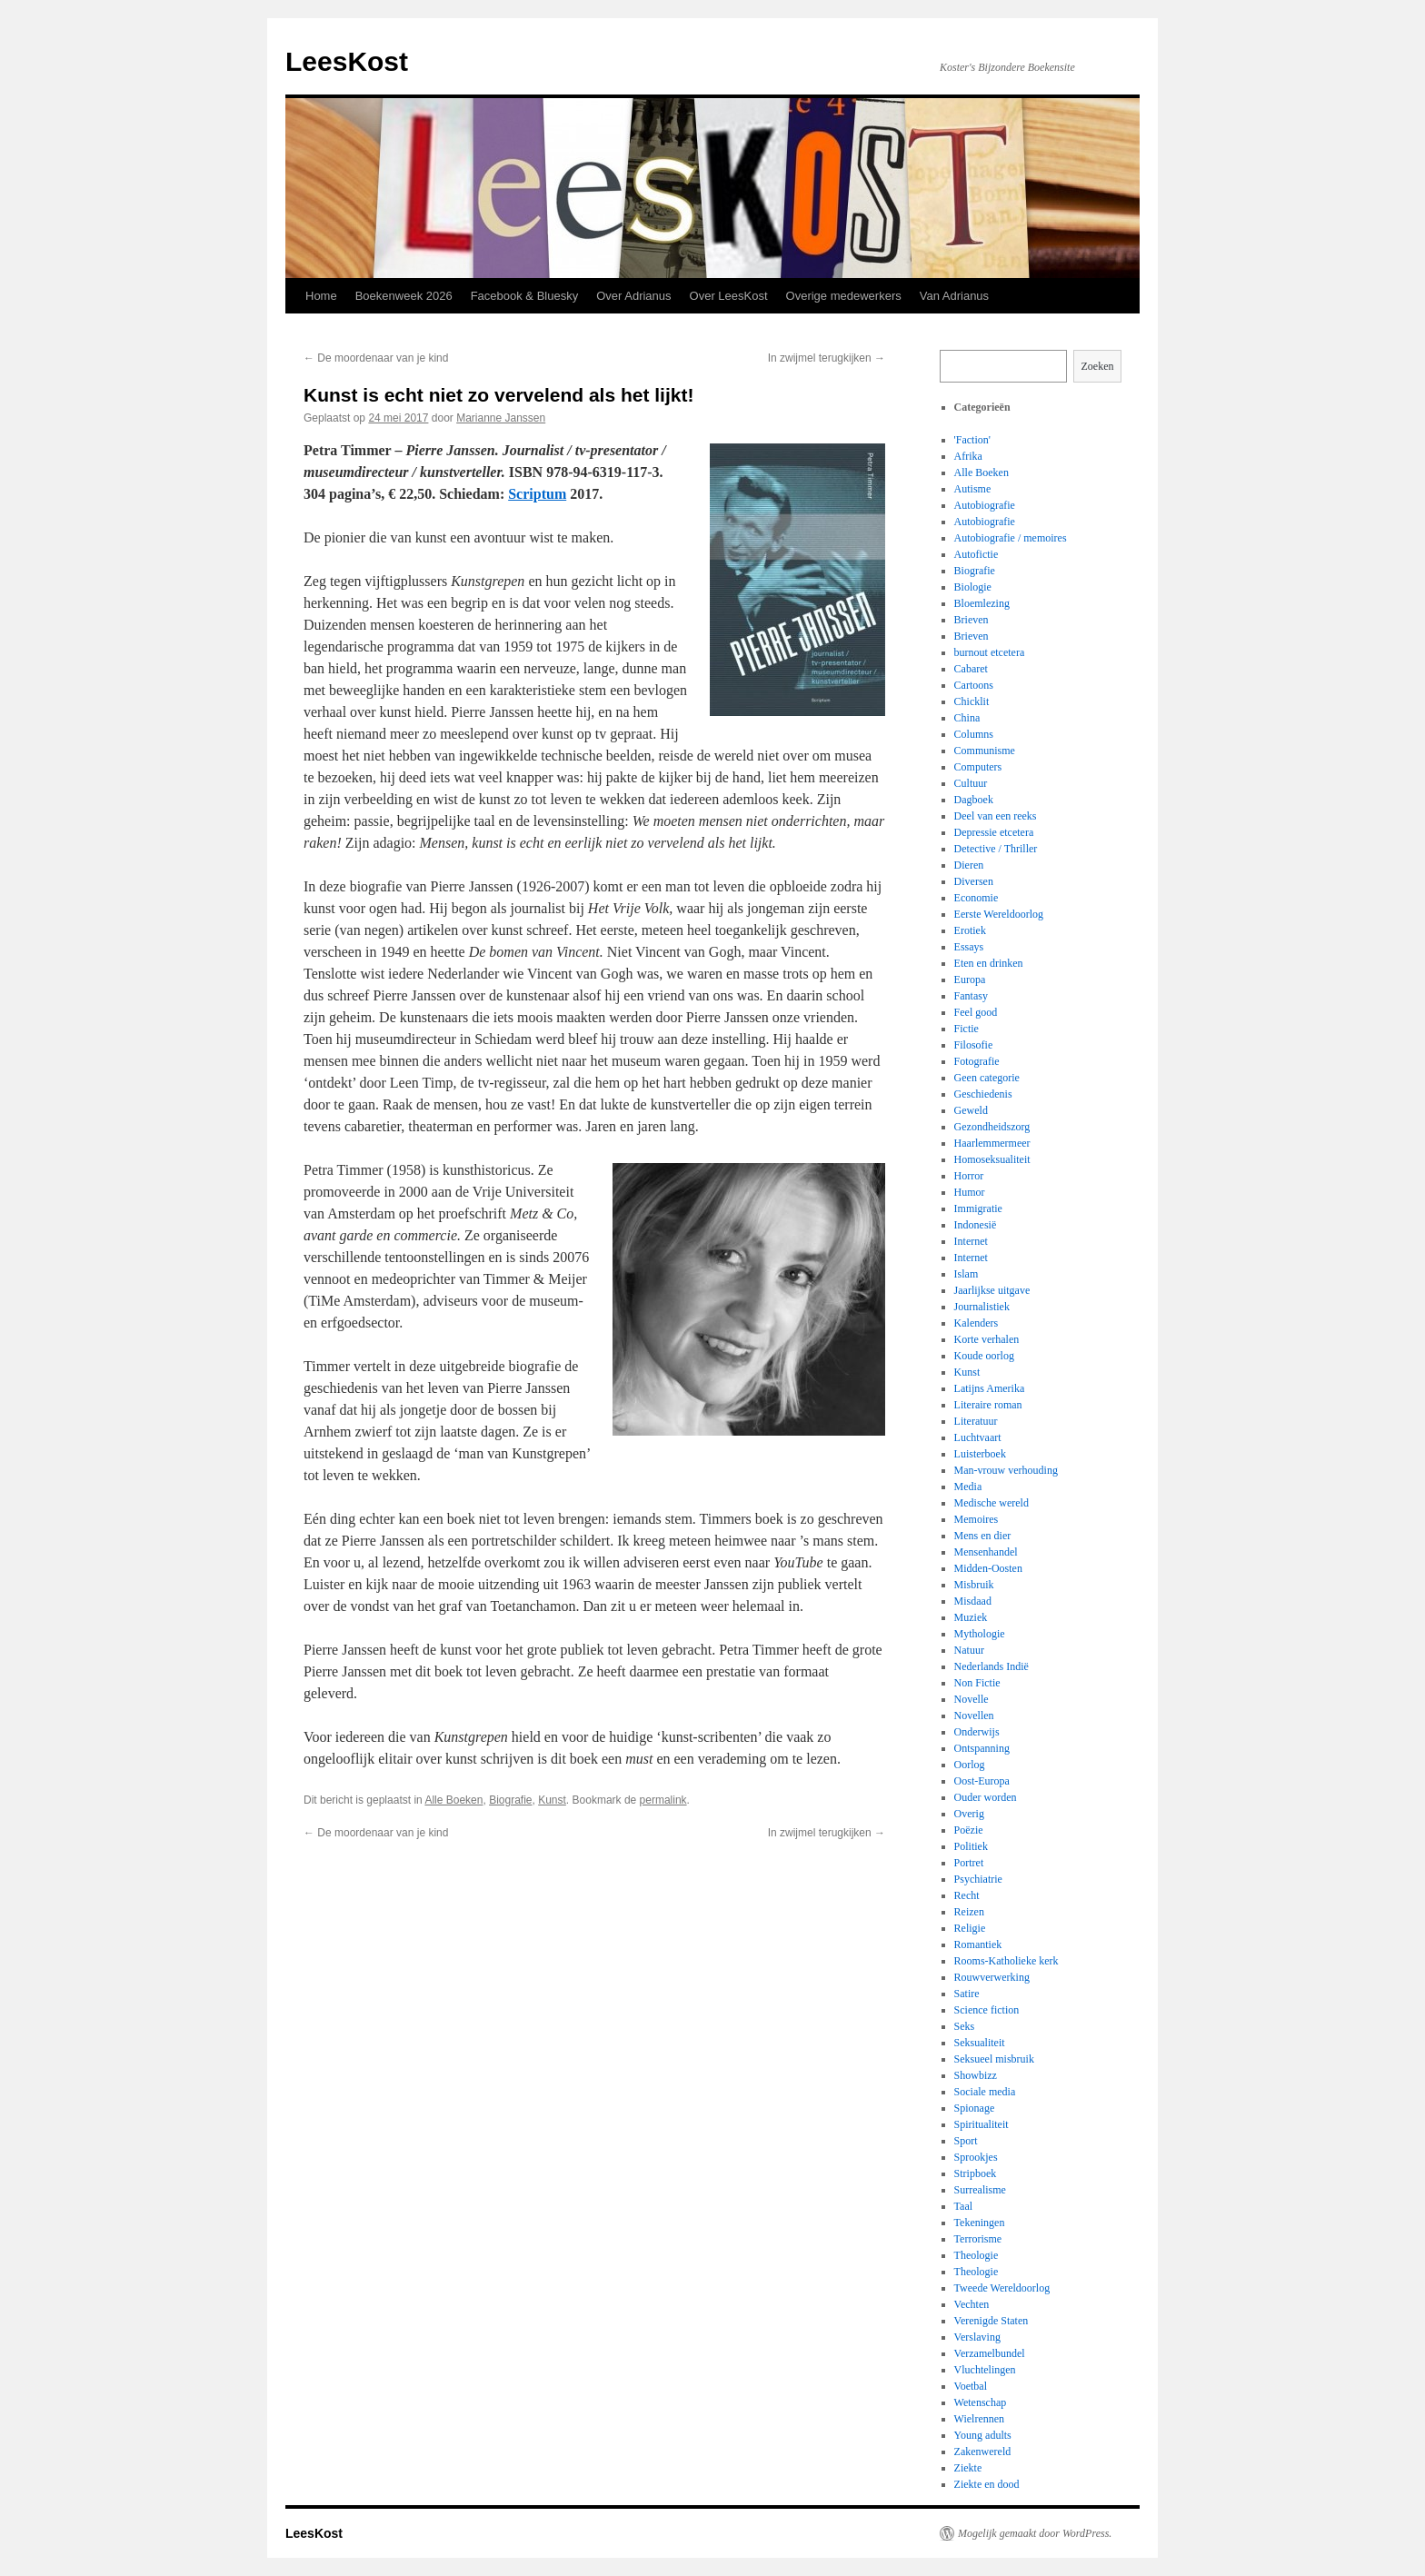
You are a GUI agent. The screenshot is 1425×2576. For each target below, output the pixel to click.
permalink (663, 1800)
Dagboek (973, 799)
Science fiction (987, 2010)
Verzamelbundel (989, 2353)
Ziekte (968, 2468)
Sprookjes (976, 2157)
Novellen (974, 1715)
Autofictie (976, 554)
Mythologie (979, 1633)
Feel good (976, 1012)
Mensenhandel (986, 1552)
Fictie (966, 1028)
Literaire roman (988, 1404)
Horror (969, 1175)
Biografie (510, 1800)
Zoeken (1097, 366)
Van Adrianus (954, 296)
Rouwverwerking (992, 1977)
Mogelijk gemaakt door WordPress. (1034, 2533)
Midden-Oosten (988, 1568)
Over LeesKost (729, 296)
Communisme (984, 750)
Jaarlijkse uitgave (992, 1290)
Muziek (971, 1617)
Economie (976, 897)
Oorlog (969, 1764)
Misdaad (973, 1601)
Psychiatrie (978, 1879)
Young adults (982, 2435)
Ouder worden (985, 1797)
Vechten (972, 2304)
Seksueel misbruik (994, 2059)
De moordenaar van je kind (376, 358)
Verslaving (977, 2337)
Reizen (969, 1911)
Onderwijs (977, 1732)
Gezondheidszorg (992, 1126)
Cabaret (971, 668)
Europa (970, 979)
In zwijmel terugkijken (826, 358)
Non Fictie (977, 1682)
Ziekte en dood (987, 2484)
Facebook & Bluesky (525, 296)
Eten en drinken (988, 963)
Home (321, 296)
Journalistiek (982, 1306)
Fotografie (977, 1061)
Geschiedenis (983, 1094)
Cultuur (971, 783)
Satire (967, 1993)
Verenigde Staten (991, 2320)
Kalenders (976, 1323)
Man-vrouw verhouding (1006, 1470)
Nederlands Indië (991, 1666)
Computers (978, 767)
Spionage (974, 2108)
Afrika (968, 456)
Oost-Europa (982, 1781)
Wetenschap (980, 2402)
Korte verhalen (987, 1339)
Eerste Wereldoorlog (998, 914)
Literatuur (976, 1421)
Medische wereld (991, 1503)
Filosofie (973, 1045)
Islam (966, 1274)
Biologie (973, 587)
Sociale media (985, 2091)
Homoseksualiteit (992, 1159)
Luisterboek (980, 1453)
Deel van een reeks (995, 816)
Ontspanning (982, 1748)
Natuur (969, 1650)
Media (968, 1486)
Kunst (552, 1800)
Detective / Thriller (996, 848)
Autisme (973, 488)
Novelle (971, 1699)
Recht (967, 1895)
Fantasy (971, 996)
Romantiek (978, 1944)
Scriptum (537, 494)
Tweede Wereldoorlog (1002, 2288)
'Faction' (972, 439)
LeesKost (346, 61)
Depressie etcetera (994, 832)
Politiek (971, 1846)
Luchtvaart (977, 1437)
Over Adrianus (633, 296)
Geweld (971, 1110)
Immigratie (978, 1208)
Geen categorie (987, 1077)
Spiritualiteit (981, 2124)
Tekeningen (979, 2222)
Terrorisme (977, 2239)
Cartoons (973, 685)
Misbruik (974, 1584)
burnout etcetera (989, 652)
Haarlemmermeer (992, 1143)
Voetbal (970, 2386)
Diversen (973, 881)
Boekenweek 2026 (404, 296)
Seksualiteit (979, 2042)
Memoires (976, 1519)
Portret (969, 1862)
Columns (973, 734)
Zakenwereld (982, 2451)
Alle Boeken (453, 1800)
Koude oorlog (984, 1355)
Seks (964, 2026)
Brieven (971, 619)
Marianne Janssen (500, 418)
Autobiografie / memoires (1010, 538)
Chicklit (972, 701)
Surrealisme (980, 2189)
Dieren (969, 865)
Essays (969, 946)
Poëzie (968, 1830)
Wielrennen (979, 2418)
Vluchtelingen (985, 2369)
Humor (969, 1192)
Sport (966, 2140)
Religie (970, 1928)
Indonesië (975, 1224)
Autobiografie (984, 505)
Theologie (976, 2255)
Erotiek (970, 930)
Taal (963, 2206)
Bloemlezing (982, 603)
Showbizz (975, 2075)
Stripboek (975, 2173)
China (967, 717)
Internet (971, 1241)
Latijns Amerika (989, 1388)
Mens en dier (982, 1535)
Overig (969, 1813)
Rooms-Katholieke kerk (1006, 1960)
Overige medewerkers (844, 296)
